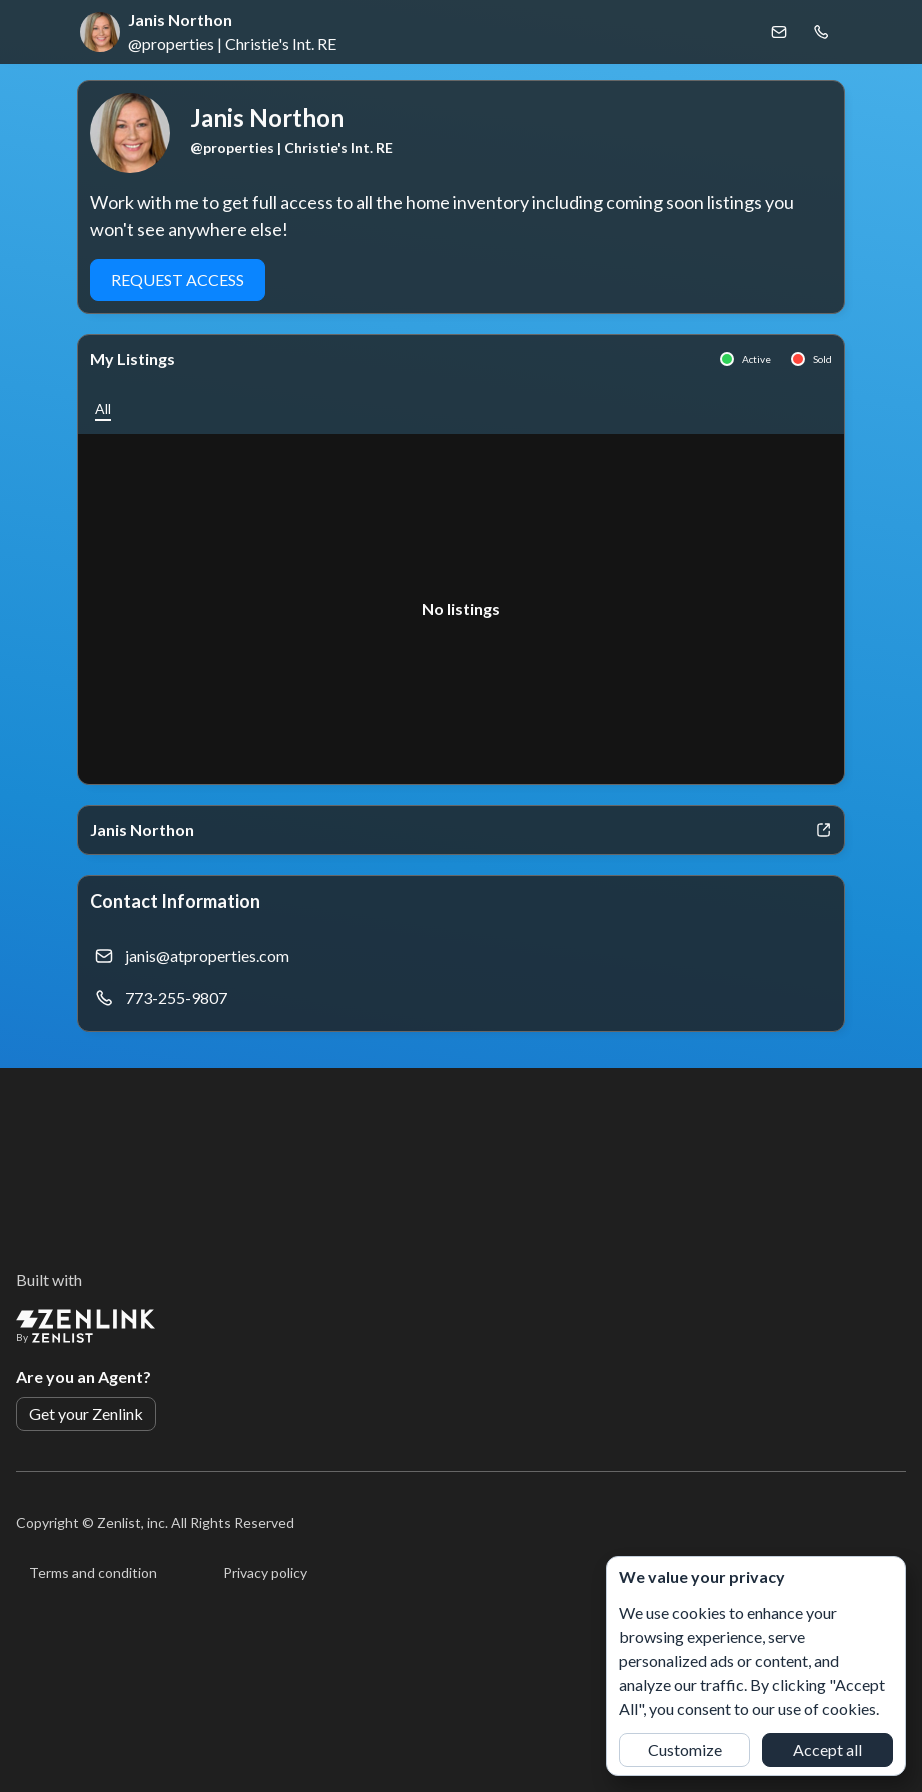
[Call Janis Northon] (821, 32)
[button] (103, 408)
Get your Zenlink (86, 1413)
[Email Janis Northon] (779, 32)
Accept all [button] (827, 1749)
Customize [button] (685, 1749)
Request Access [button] (177, 279)
